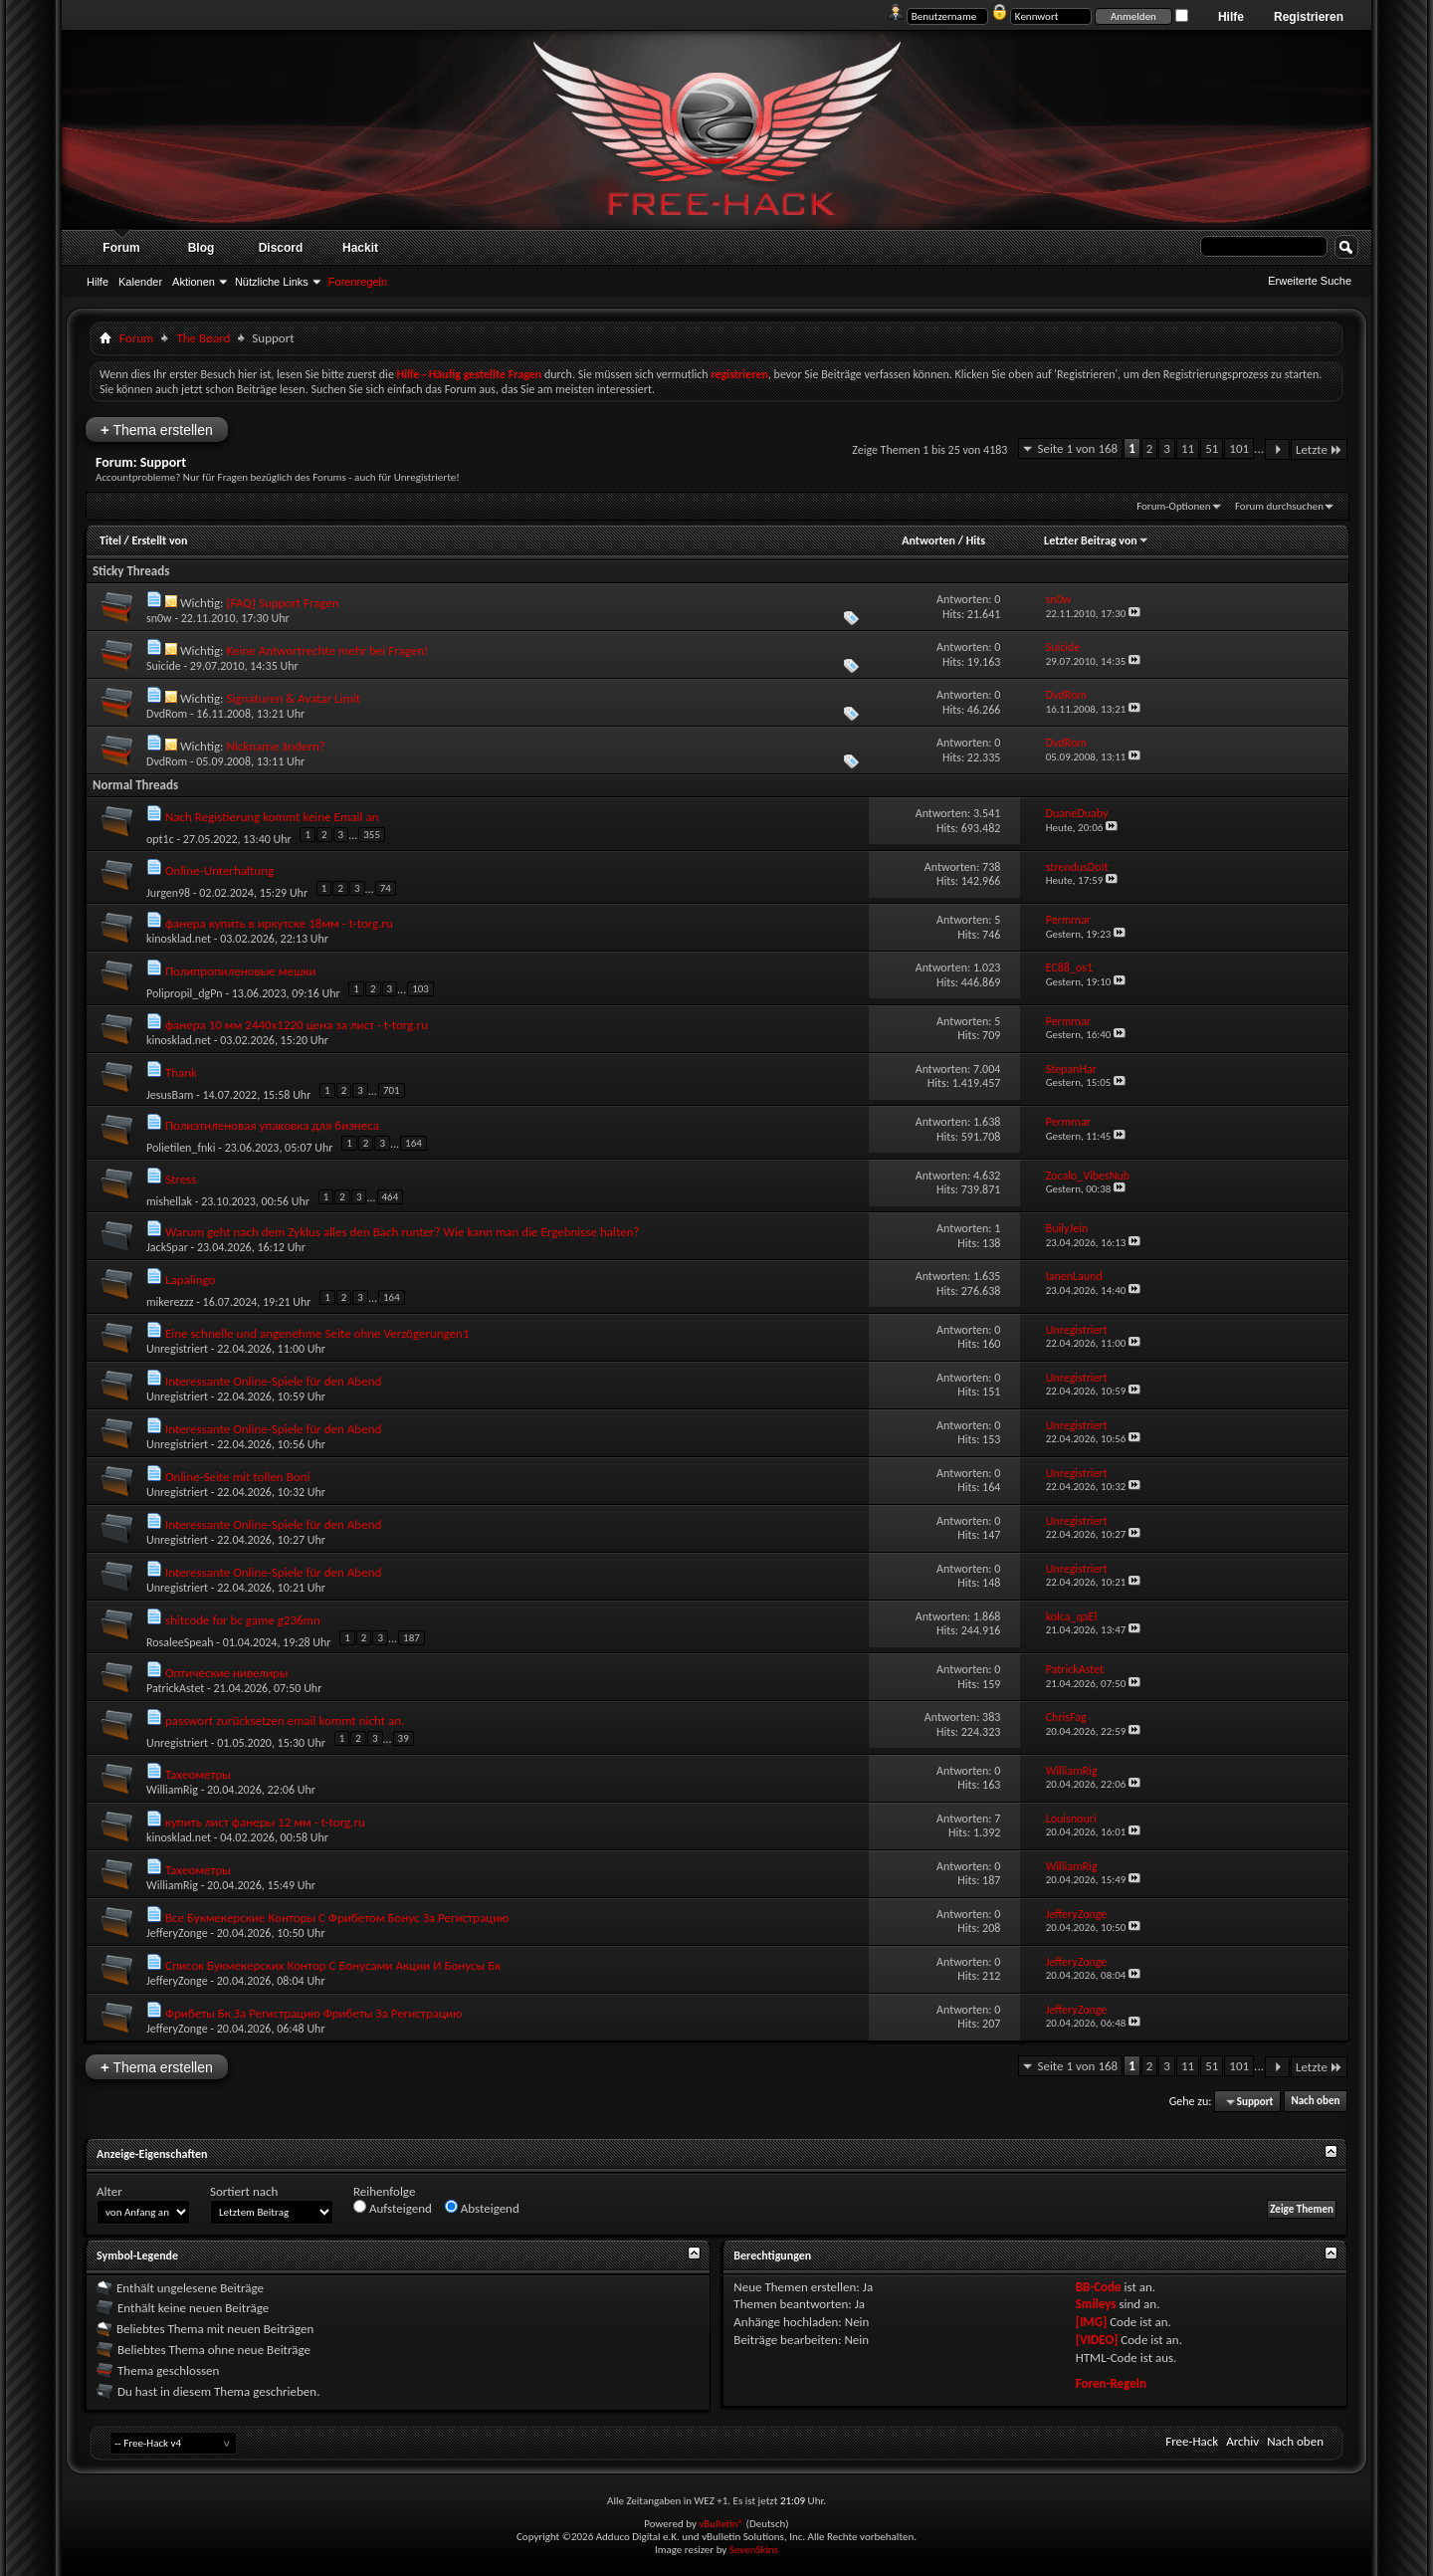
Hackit (360, 248)
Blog (201, 248)
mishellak (169, 1201)
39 (403, 1738)
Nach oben (1315, 2101)
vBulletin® (721, 2523)
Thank (181, 1072)
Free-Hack (1191, 2441)
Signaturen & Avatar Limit (293, 698)
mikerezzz (169, 1302)
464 (390, 1196)
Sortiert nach (244, 2191)
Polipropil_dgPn (184, 993)
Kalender (140, 282)
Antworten (928, 540)
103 (420, 988)
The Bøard (203, 337)
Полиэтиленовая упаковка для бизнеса (272, 1125)
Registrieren (1308, 17)
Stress (180, 1179)
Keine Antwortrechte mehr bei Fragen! (327, 650)
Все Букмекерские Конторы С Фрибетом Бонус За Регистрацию (337, 1917)
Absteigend (482, 2208)
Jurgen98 (168, 893)
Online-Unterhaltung (219, 870)
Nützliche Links (271, 282)
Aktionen (193, 282)
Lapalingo (190, 1279)
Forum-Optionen (1173, 506)
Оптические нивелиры (227, 1672)
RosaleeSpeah (180, 1642)
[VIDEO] (1097, 2339)
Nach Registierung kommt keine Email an (272, 816)
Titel (110, 540)
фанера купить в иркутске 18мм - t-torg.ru (279, 923)
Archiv (1242, 2441)
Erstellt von (159, 540)
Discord (281, 248)
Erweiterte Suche (1309, 281)
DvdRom (166, 714)
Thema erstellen (157, 429)
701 (391, 1090)
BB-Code (1099, 2286)
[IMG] (1092, 2321)
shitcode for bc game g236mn (242, 1619)
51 (1211, 448)
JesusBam (169, 1095)
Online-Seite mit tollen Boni (237, 1476)
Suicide (163, 666)
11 (1187, 448)
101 (1239, 448)
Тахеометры (198, 1774)
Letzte (1319, 449)
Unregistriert (177, 1349)
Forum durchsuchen (1279, 506)
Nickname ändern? (275, 746)
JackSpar (167, 1247)
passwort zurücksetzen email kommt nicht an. (284, 1720)
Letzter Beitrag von (1096, 540)
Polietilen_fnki (181, 1148)
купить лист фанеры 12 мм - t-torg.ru (265, 1822)
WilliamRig (172, 1790)
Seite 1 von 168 (1077, 448)
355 (371, 834)
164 (413, 1143)
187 (411, 1637)
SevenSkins (753, 2549)
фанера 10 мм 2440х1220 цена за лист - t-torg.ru (296, 1024)
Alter (109, 2191)
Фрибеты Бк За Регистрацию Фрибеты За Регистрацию (313, 2013)
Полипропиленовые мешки (240, 971)
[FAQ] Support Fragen (282, 602)
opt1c (160, 839)
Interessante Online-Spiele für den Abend (273, 1381)
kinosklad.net (178, 939)
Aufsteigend (392, 2208)
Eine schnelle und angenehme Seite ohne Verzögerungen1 (317, 1333)
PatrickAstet (175, 1688)
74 (385, 888)
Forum (120, 248)
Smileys (1096, 2303)
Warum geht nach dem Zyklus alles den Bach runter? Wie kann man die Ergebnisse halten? (402, 1231)
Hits (975, 540)
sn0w (159, 618)
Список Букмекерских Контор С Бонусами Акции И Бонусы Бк (333, 1965)
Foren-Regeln (1111, 2383)
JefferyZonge (177, 1933)
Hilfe (1231, 17)
